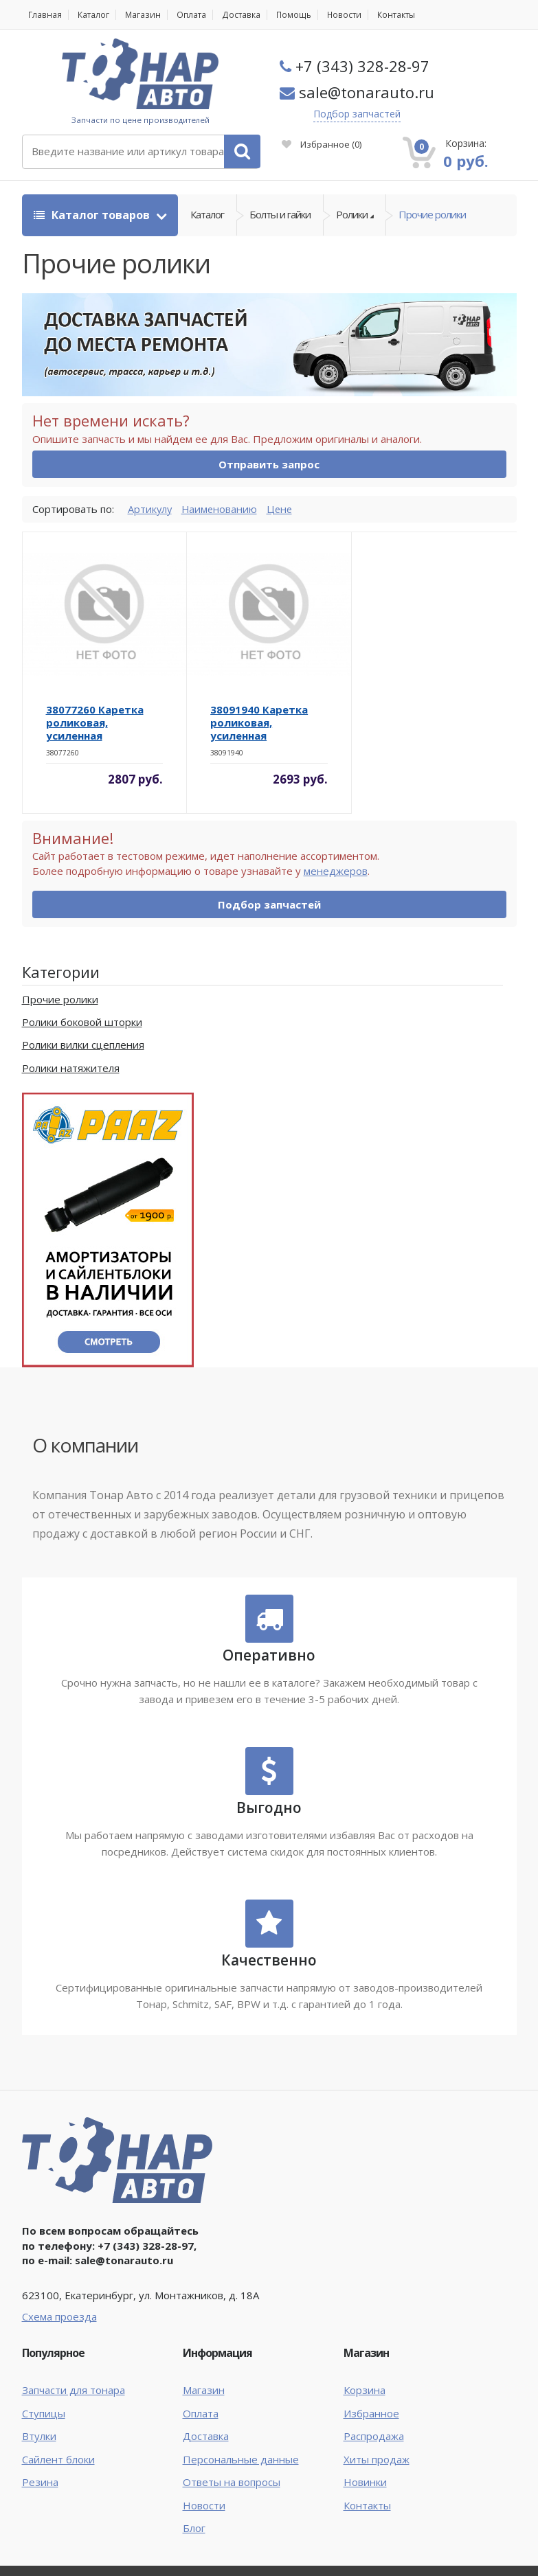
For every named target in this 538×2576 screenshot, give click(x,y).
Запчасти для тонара (73, 2390)
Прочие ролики (432, 215)
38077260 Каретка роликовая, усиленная (95, 723)
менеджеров (336, 871)
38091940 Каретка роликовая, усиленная (259, 723)
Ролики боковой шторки (82, 1022)
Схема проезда (59, 2317)
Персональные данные (241, 2459)
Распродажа (374, 2436)
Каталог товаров (93, 215)
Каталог (93, 15)
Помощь (291, 15)
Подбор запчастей (359, 113)
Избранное (321, 144)
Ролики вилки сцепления (83, 1045)
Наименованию (221, 509)
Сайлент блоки (58, 2459)
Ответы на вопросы (231, 2482)
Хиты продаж (377, 2459)
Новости (341, 15)
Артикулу (150, 509)
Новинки (365, 2482)
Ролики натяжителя (71, 1068)
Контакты (393, 15)
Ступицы (43, 2413)
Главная (44, 15)
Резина (40, 2482)
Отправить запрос (269, 465)
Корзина (364, 2390)
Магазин (141, 15)
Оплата (190, 15)
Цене (282, 509)
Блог (194, 2528)
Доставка (239, 15)
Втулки (39, 2436)
